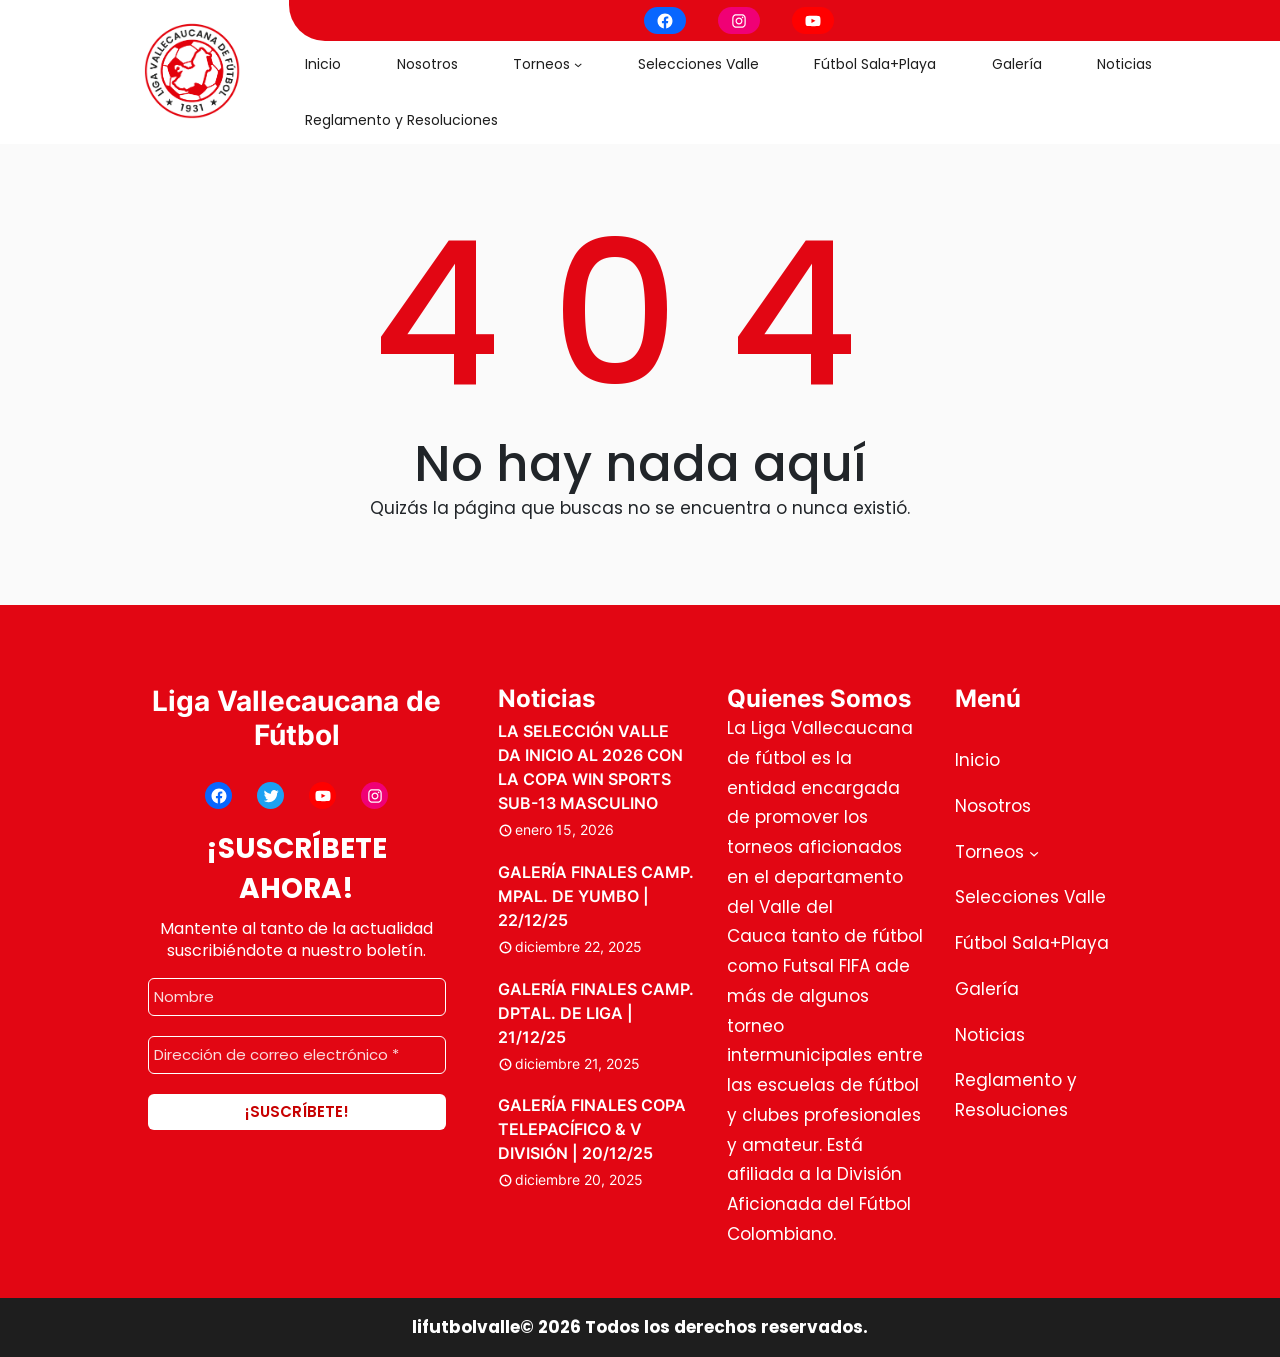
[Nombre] (297, 997)
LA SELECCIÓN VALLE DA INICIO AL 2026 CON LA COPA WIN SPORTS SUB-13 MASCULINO (590, 767)
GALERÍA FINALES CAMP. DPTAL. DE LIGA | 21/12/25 (596, 1013)
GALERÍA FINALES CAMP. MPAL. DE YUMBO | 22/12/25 (596, 896)
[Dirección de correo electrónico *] (297, 1055)
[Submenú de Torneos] (578, 64)
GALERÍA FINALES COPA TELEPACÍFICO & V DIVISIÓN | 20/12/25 (592, 1129)
